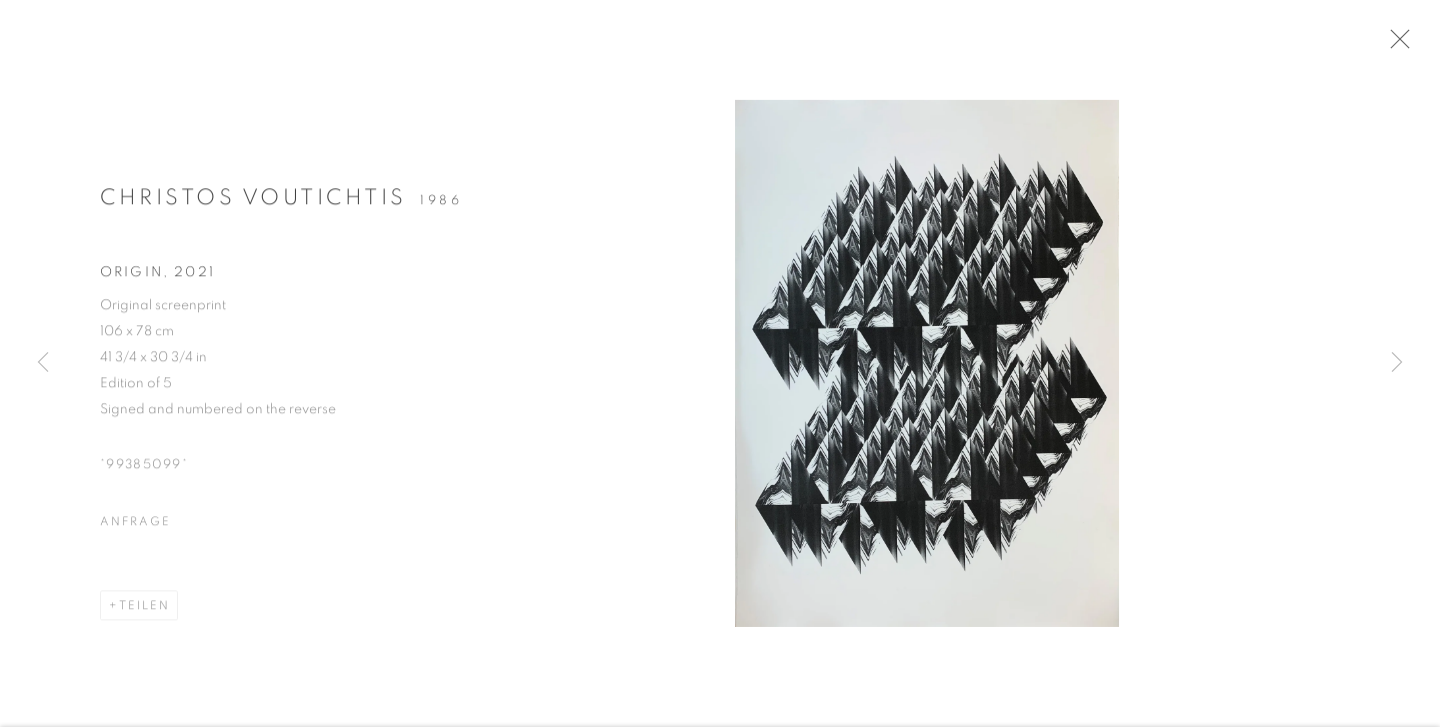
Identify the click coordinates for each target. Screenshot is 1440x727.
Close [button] (1406, 45)
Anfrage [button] (135, 528)
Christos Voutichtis (253, 204)
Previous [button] (43, 363)
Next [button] (1397, 363)
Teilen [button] (144, 612)
